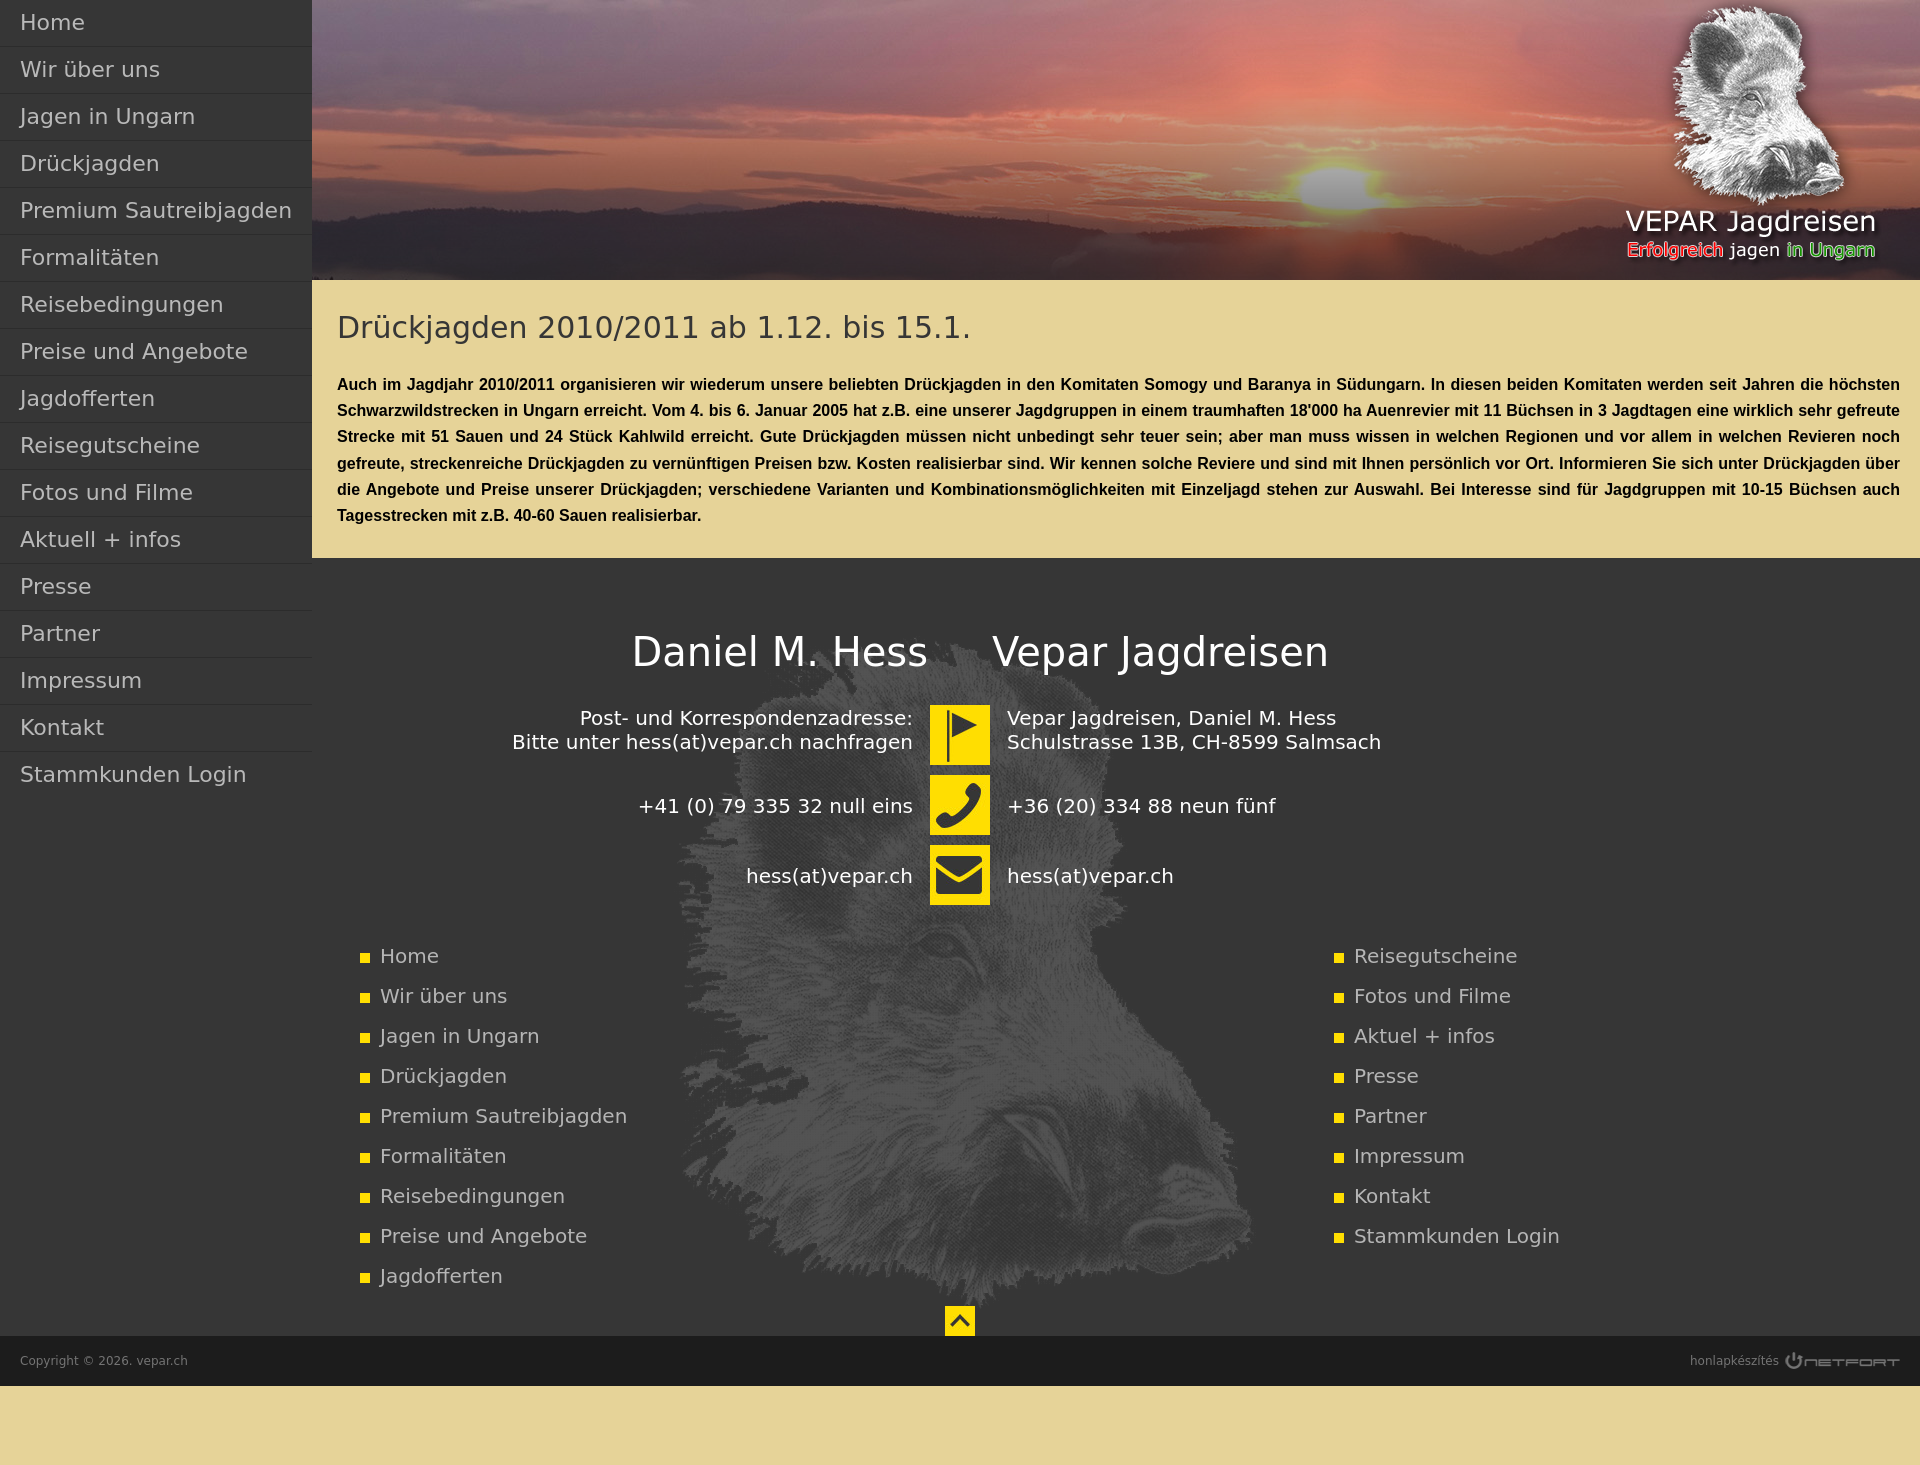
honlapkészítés (1734, 1361)
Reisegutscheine (110, 445)
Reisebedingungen (122, 304)
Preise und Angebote (134, 351)
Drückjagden (90, 163)
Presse (55, 586)
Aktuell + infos (100, 539)
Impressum (81, 680)
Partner (60, 633)
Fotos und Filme (106, 492)
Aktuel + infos (1424, 1036)
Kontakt (62, 727)
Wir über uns (90, 69)
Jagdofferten (87, 398)
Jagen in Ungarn (108, 116)
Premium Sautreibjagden (156, 210)
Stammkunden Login (133, 774)
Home (52, 22)
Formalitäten (89, 257)
